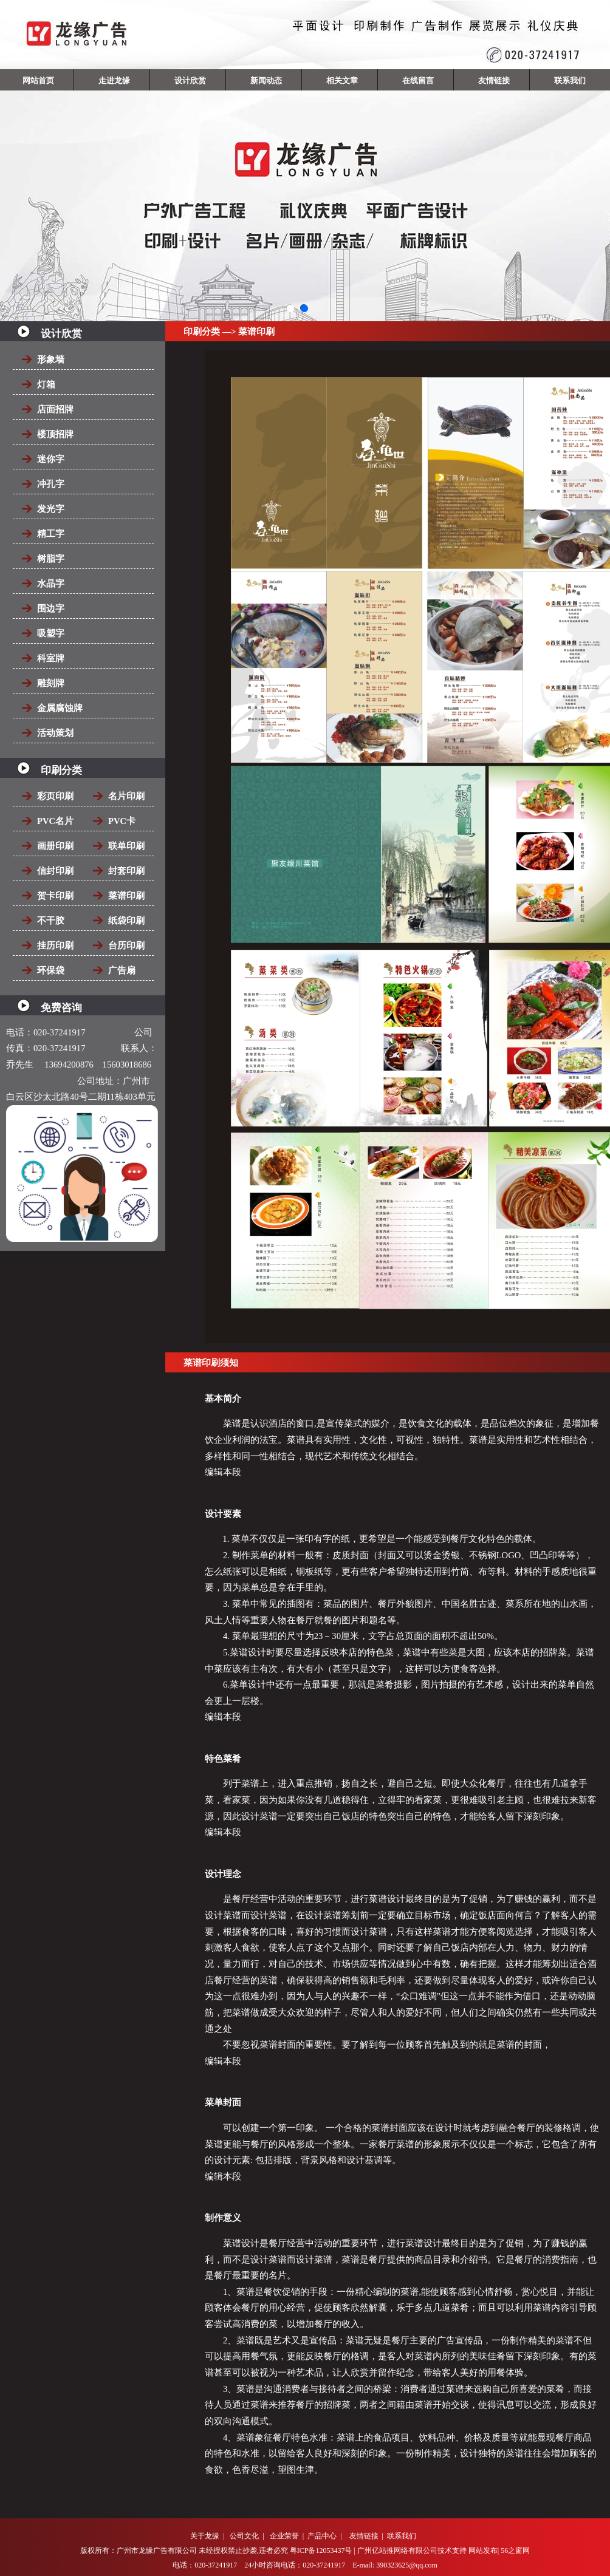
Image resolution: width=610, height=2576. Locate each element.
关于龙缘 (204, 2536)
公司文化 (244, 2536)
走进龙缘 (114, 80)
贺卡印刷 (55, 896)
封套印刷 (126, 871)
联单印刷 (126, 846)
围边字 (50, 608)
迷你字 (50, 459)
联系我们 (570, 80)
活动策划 (55, 733)
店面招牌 (55, 409)
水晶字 (50, 583)
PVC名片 (55, 821)
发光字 (50, 509)
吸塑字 (50, 633)
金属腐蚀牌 (60, 708)
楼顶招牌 (55, 434)
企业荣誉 (284, 2536)
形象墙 (50, 359)
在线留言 (418, 80)
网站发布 (483, 2550)
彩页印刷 (55, 796)
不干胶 (50, 920)
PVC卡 (121, 821)
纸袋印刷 (126, 920)
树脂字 (50, 559)
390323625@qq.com (406, 2565)
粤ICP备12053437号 (321, 2550)
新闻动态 (266, 80)
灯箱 (46, 384)
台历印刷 (126, 945)
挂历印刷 (55, 945)
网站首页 (38, 80)
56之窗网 (515, 2550)
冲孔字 (50, 484)
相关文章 (342, 80)
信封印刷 (55, 871)
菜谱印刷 (126, 896)
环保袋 (50, 970)
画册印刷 (55, 846)
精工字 (50, 534)
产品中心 (322, 2536)
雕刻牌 (50, 683)
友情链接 (494, 80)
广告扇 (121, 970)
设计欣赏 (190, 80)
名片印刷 (126, 796)
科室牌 (50, 658)
